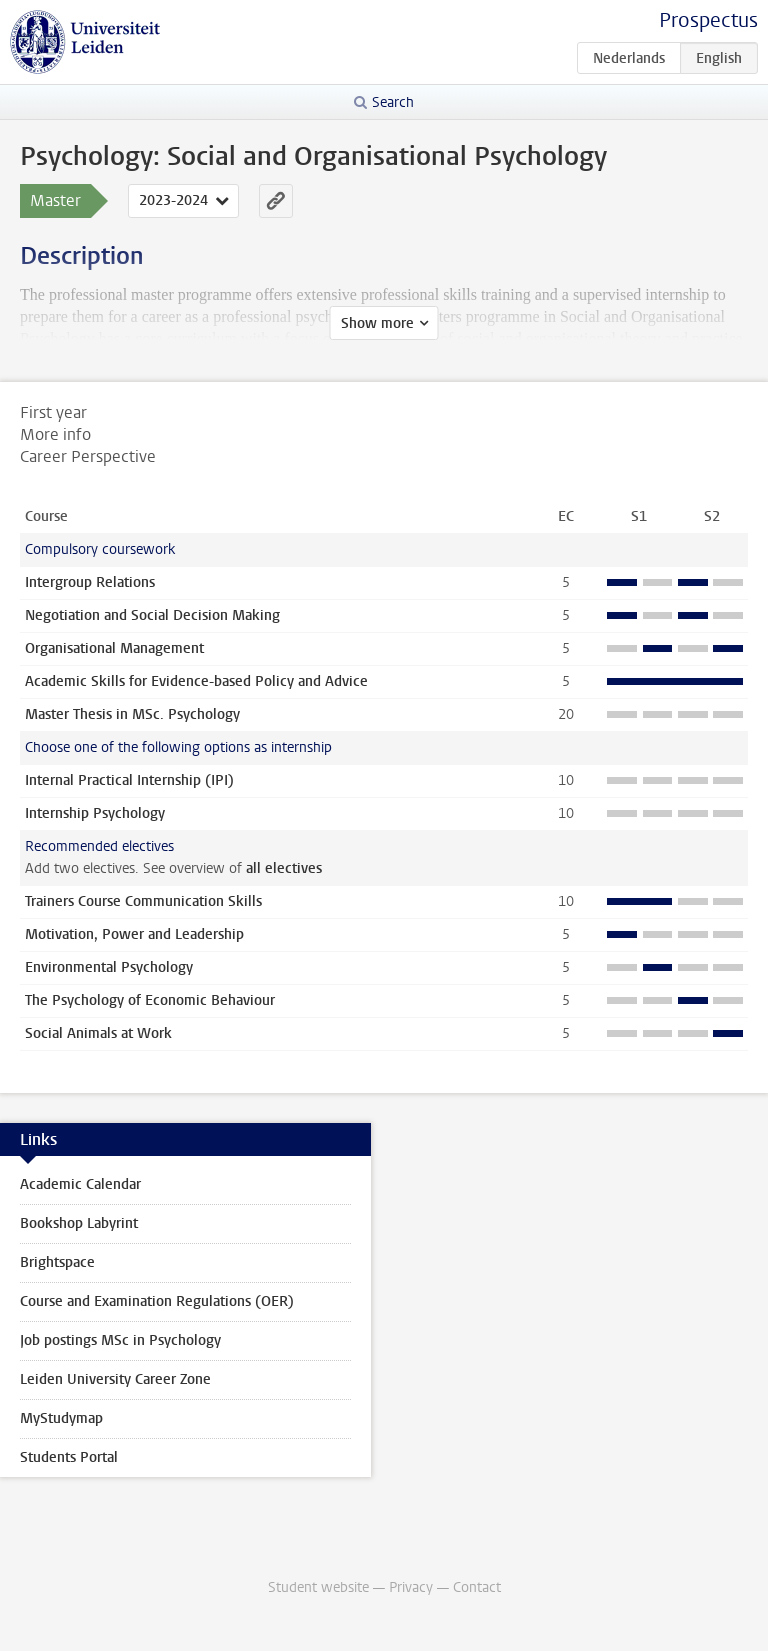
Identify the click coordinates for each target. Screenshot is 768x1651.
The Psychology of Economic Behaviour (150, 1000)
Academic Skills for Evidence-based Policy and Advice (196, 681)
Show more (377, 323)
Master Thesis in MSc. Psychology (132, 714)
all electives (284, 868)
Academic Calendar (80, 1184)
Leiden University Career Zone (115, 1379)
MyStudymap (61, 1418)
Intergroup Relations (90, 582)
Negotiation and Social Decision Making (152, 615)
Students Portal (69, 1457)
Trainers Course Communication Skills (143, 901)
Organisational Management (114, 648)
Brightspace (57, 1262)
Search (393, 102)
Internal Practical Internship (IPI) (129, 780)
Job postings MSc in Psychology (120, 1340)
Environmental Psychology (109, 967)
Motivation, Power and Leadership (134, 934)
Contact (477, 1587)
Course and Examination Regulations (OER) (157, 1301)
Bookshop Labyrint (79, 1223)
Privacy (411, 1587)
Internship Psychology (95, 813)
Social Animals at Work (98, 1033)
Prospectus (708, 20)
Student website (318, 1587)
